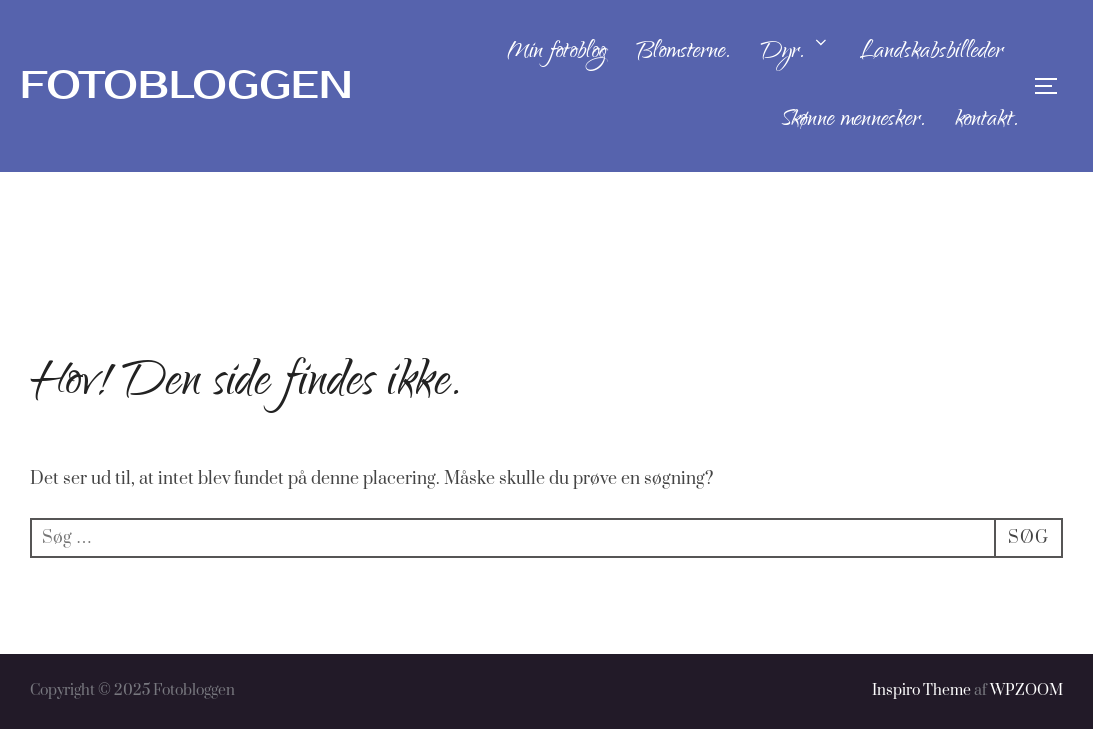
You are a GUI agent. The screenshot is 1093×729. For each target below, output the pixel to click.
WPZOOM (1026, 690)
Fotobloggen (186, 85)
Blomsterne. (683, 53)
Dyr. (795, 53)
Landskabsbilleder (931, 53)
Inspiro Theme (921, 690)
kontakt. (986, 121)
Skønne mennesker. (853, 121)
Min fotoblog (556, 53)
